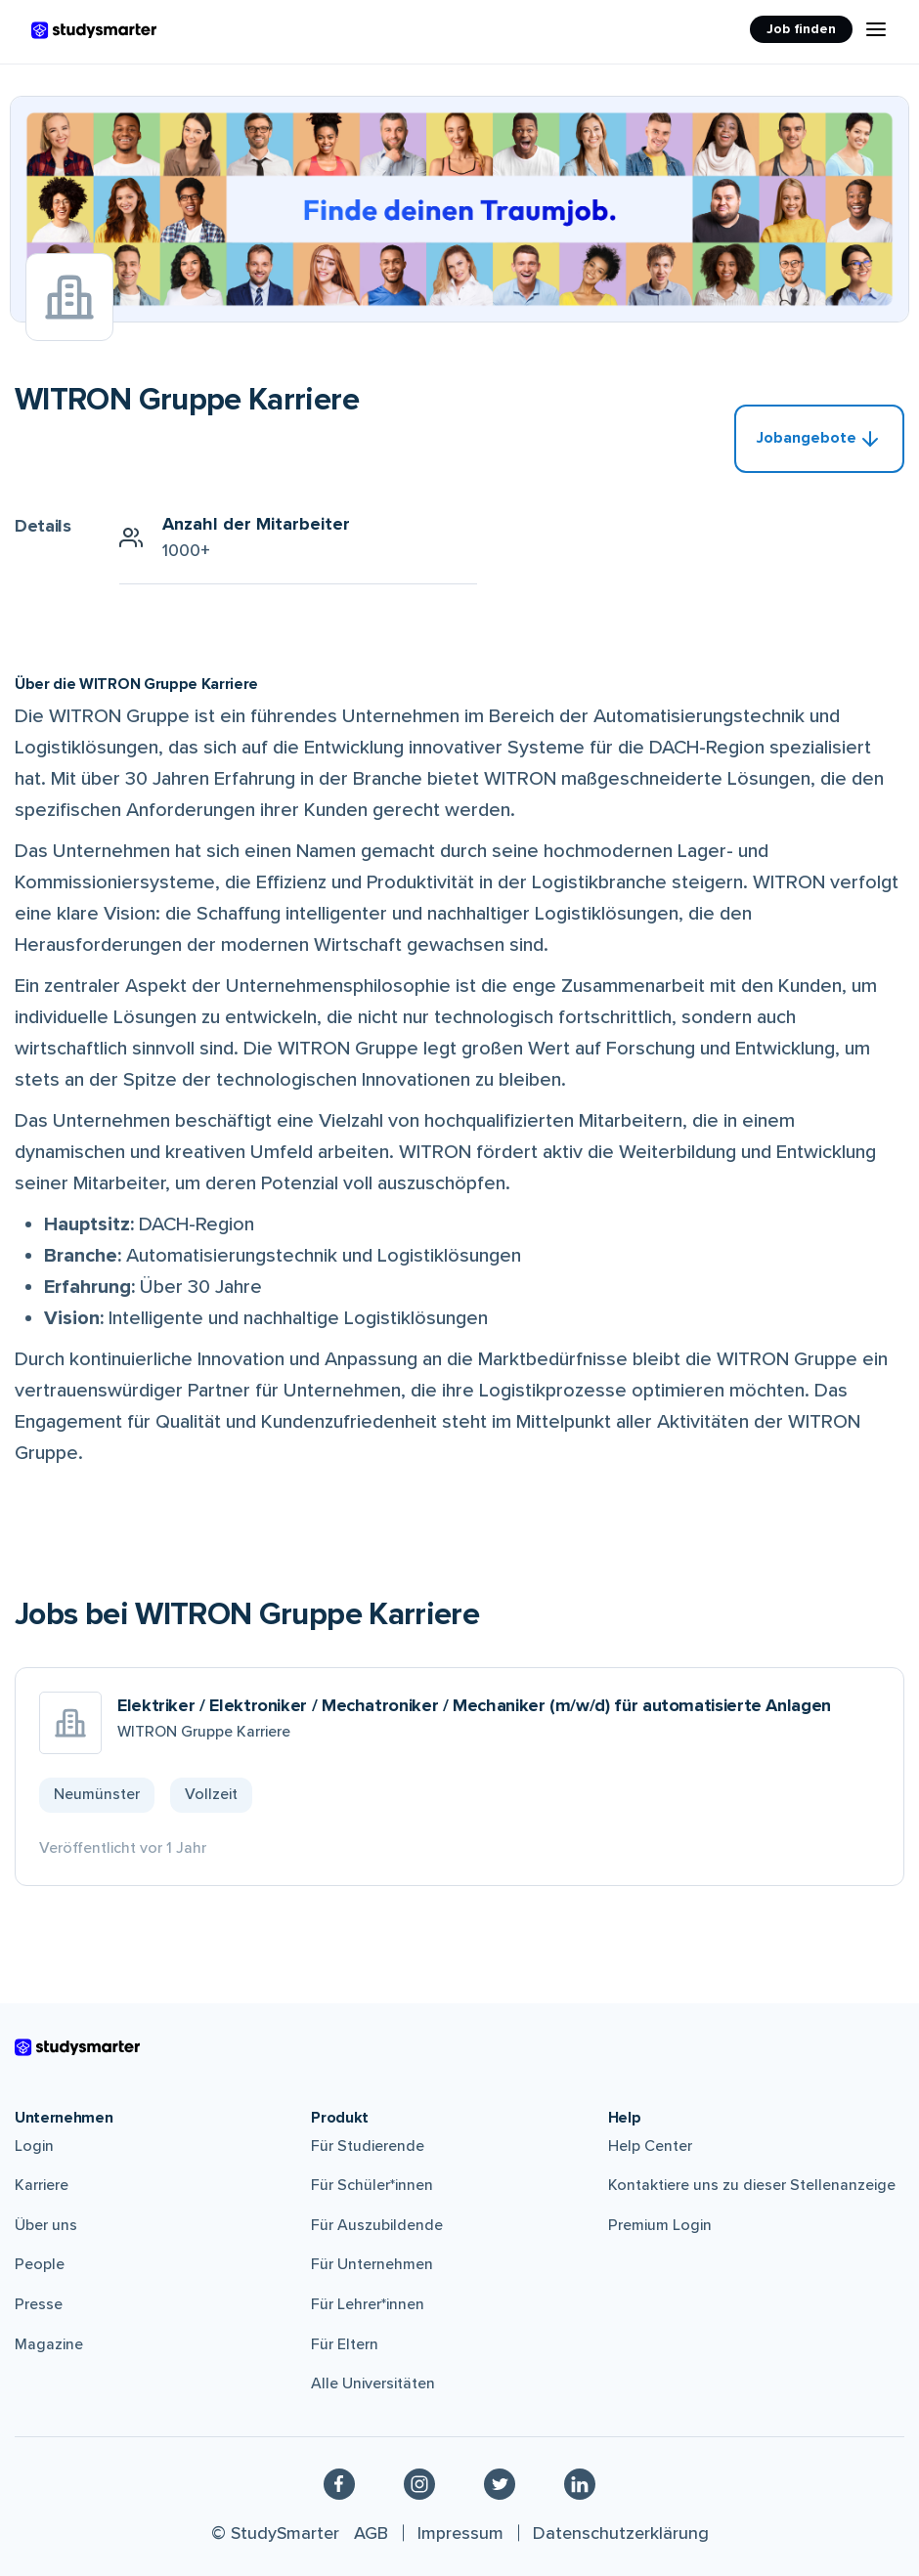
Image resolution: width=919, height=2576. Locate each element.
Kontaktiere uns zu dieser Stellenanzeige (752, 2185)
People (40, 2264)
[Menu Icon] (876, 29)
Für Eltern (344, 2344)
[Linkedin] (579, 2483)
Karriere (41, 2185)
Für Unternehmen (372, 2264)
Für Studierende (367, 2146)
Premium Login (660, 2225)
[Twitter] (499, 2483)
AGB (371, 2533)
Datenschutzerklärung (621, 2533)
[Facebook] (339, 2483)
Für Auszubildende (377, 2225)
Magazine (49, 2344)
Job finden (801, 29)
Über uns (46, 2225)
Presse (39, 2304)
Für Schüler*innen (372, 2185)
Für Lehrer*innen (367, 2304)
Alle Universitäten (373, 2383)
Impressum (460, 2533)
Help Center (650, 2146)
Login (34, 2146)
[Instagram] (419, 2483)
